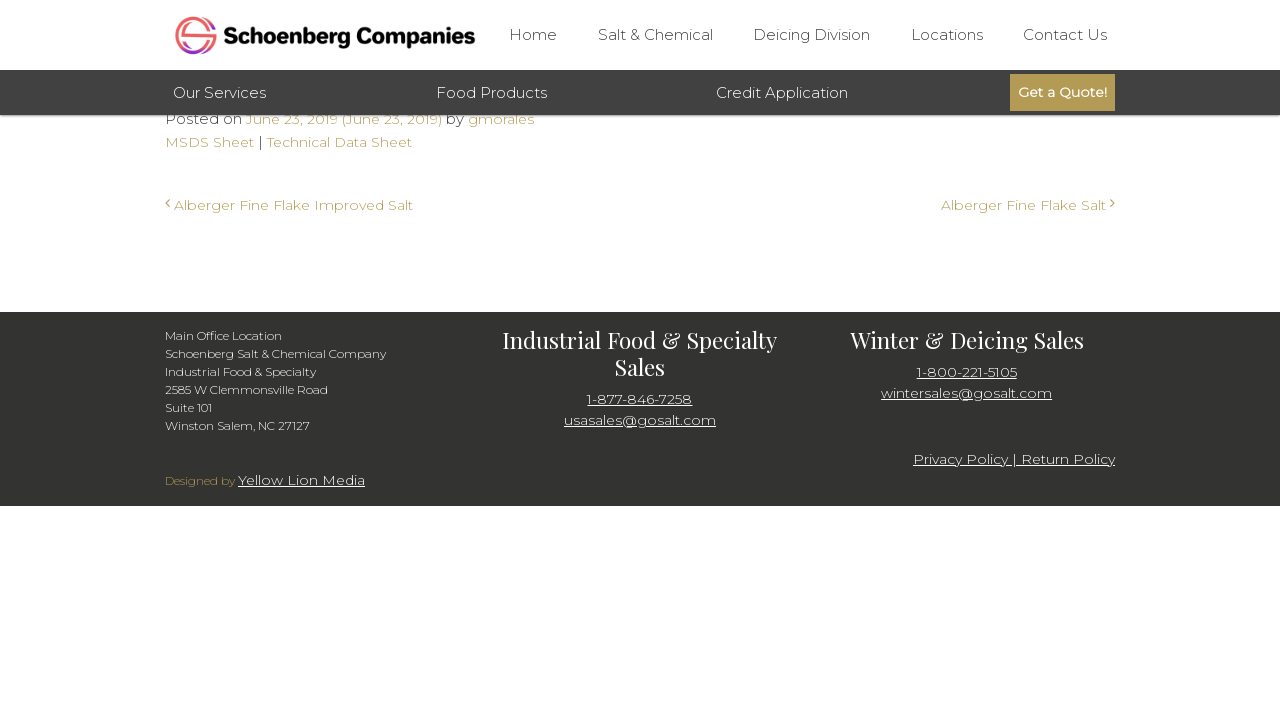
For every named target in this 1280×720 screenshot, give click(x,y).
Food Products (491, 92)
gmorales (499, 119)
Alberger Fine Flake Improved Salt (289, 205)
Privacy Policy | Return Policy (1014, 459)
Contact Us (1065, 34)
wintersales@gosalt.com (966, 393)
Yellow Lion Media (301, 480)
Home (533, 34)
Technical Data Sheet (339, 142)
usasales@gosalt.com (640, 420)
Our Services (219, 92)
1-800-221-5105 (967, 372)
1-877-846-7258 (639, 399)
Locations (947, 34)
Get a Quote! (1062, 92)
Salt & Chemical (655, 34)
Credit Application (782, 92)
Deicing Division (811, 34)
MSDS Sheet (209, 142)
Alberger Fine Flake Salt (1028, 205)
